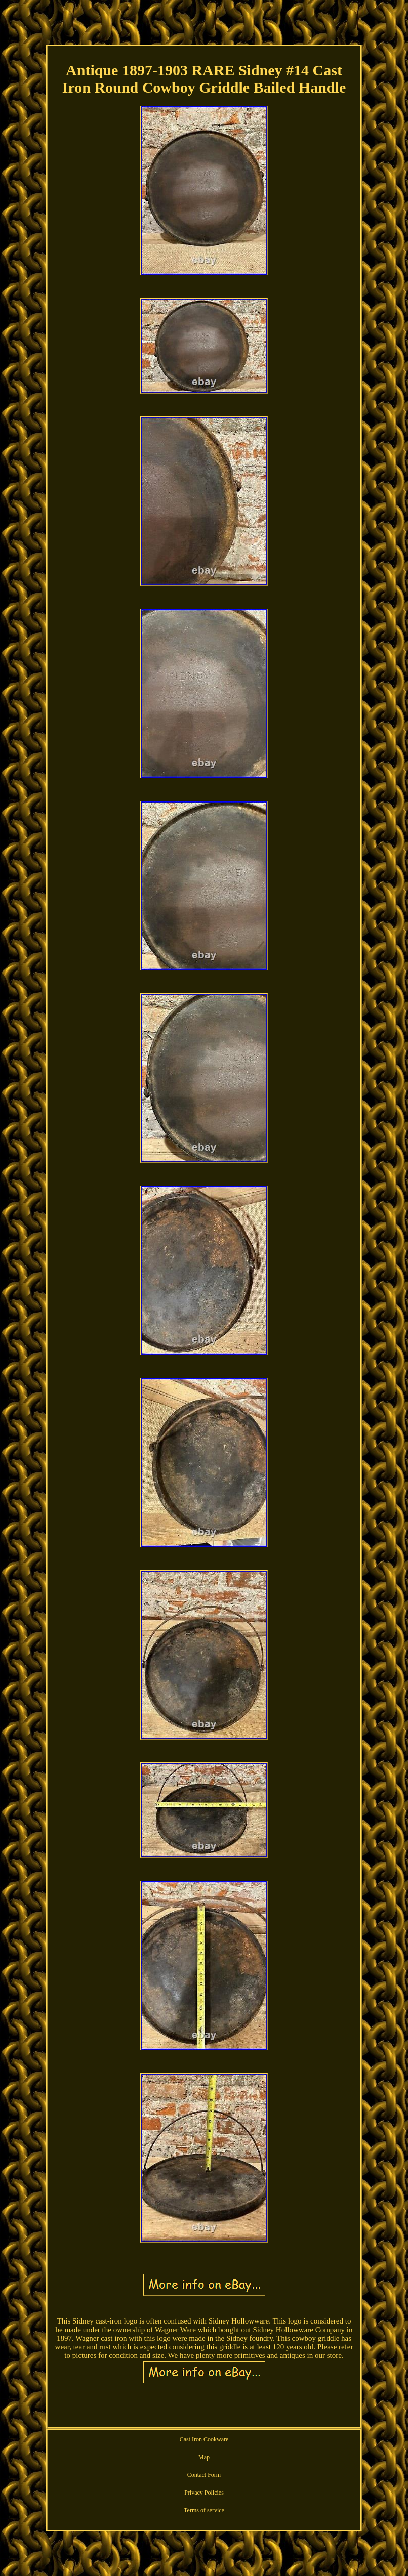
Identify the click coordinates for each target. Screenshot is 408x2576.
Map (204, 2457)
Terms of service (204, 2510)
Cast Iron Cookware (204, 2439)
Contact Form (204, 2474)
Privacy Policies (204, 2492)
